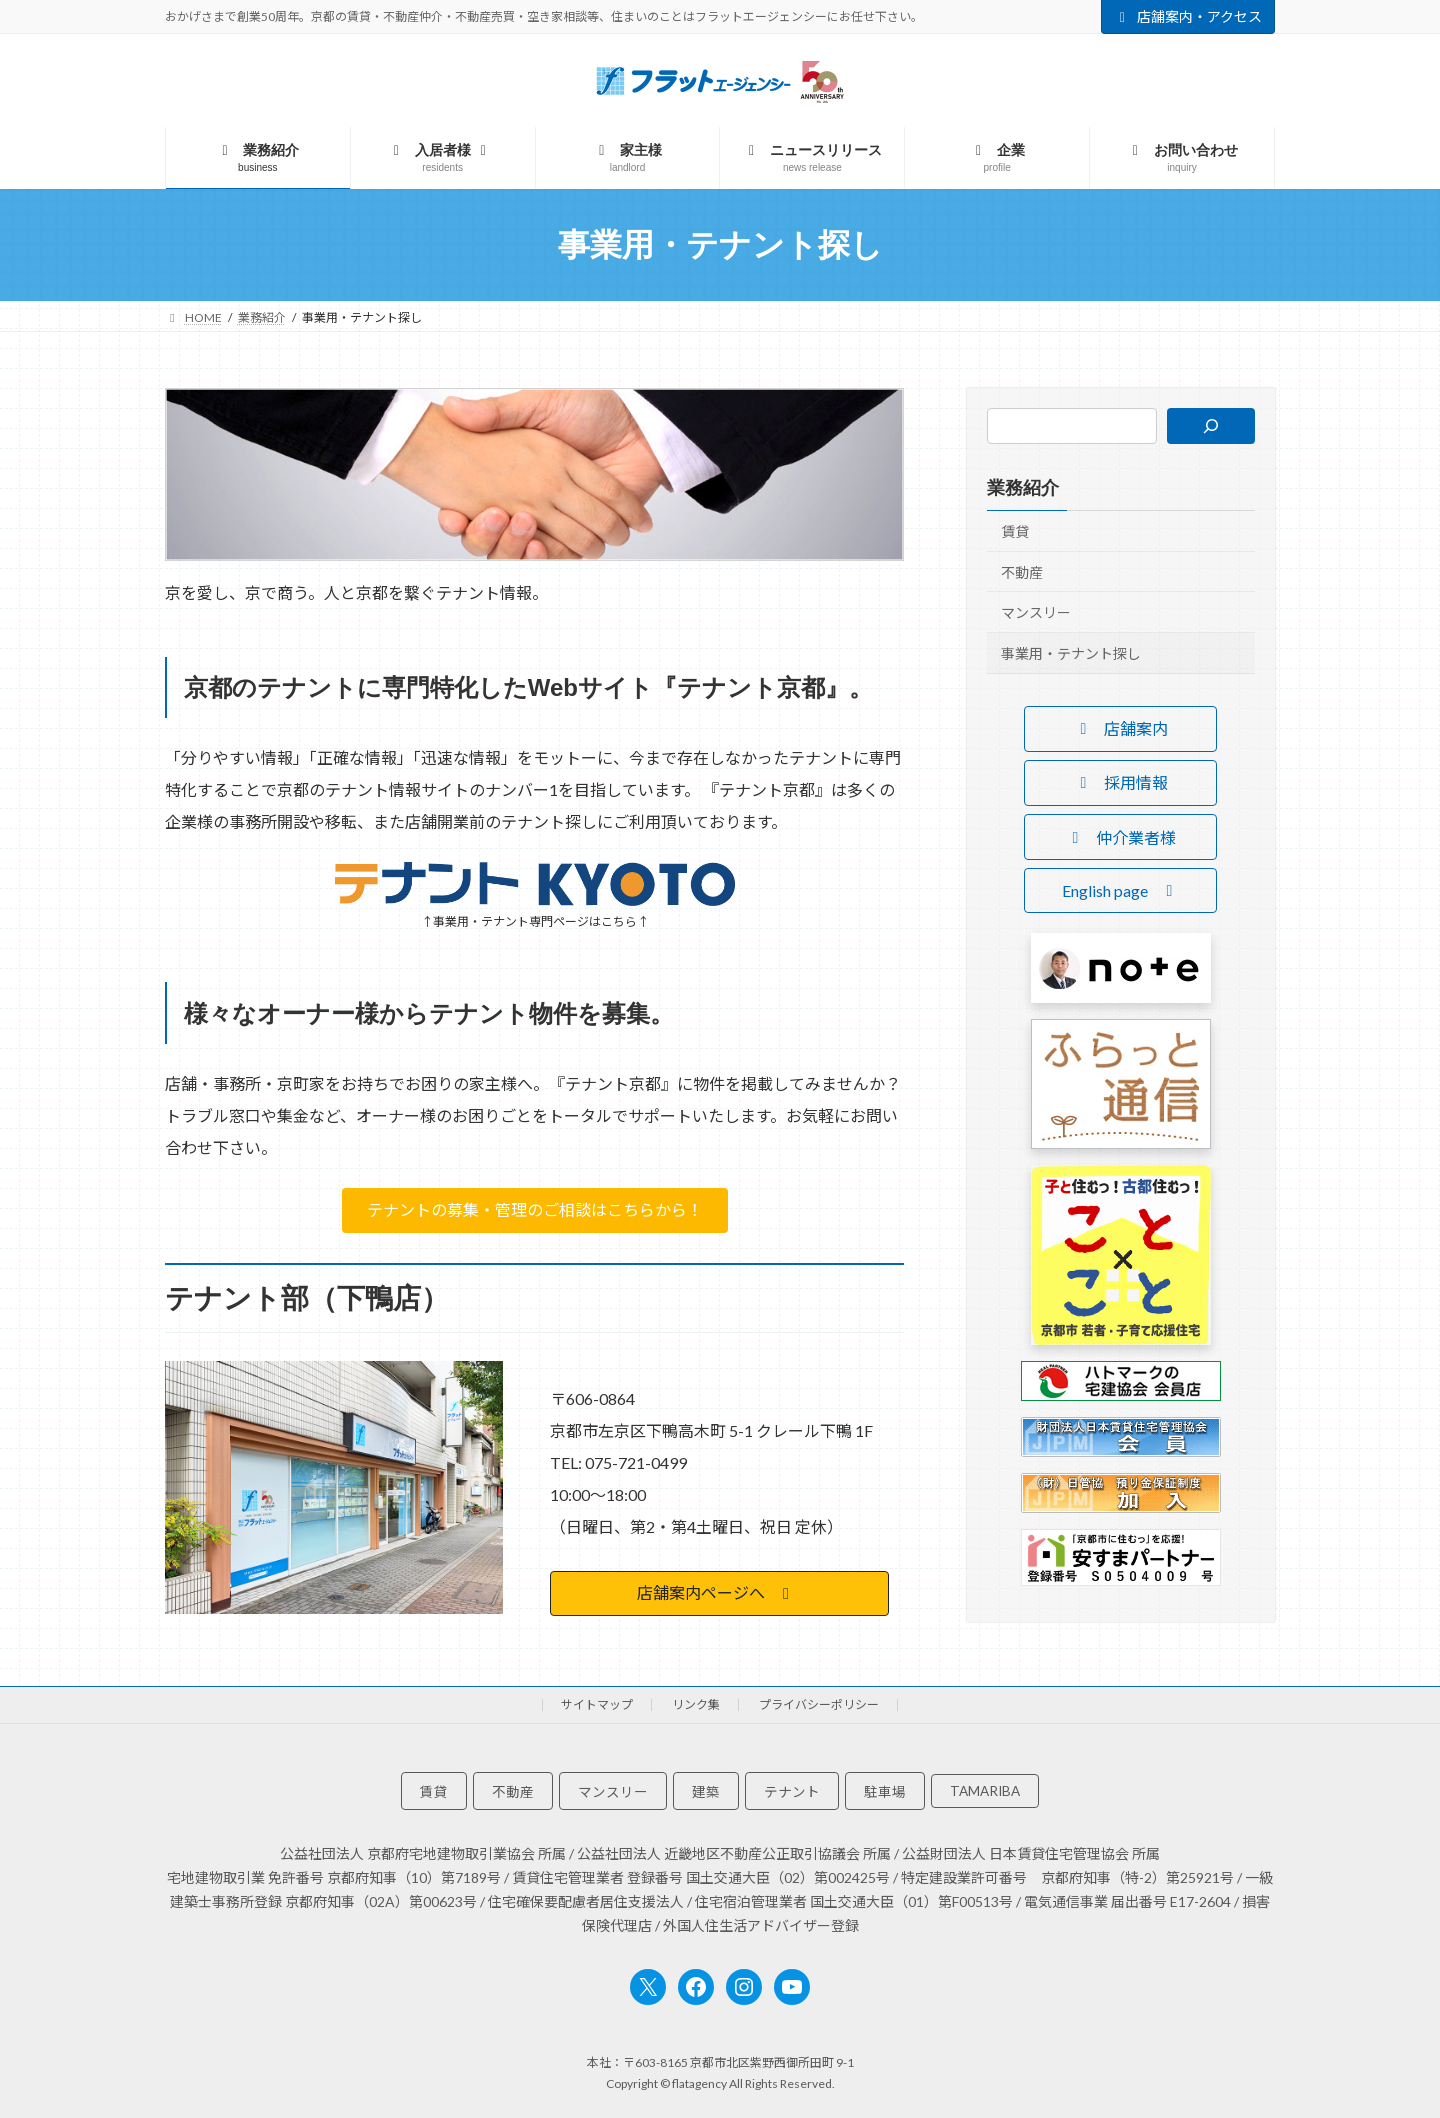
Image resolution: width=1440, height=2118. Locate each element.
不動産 (1022, 572)
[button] (535, 1210)
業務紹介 (1023, 488)
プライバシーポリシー (819, 1704)
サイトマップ (597, 1704)
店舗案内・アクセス (1188, 16)
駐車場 (885, 1792)
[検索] (1211, 426)
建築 (706, 1792)
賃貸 (1015, 531)
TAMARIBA (985, 1791)
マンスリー (1036, 612)
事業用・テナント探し (1071, 653)
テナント (792, 1792)
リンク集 (696, 1704)
